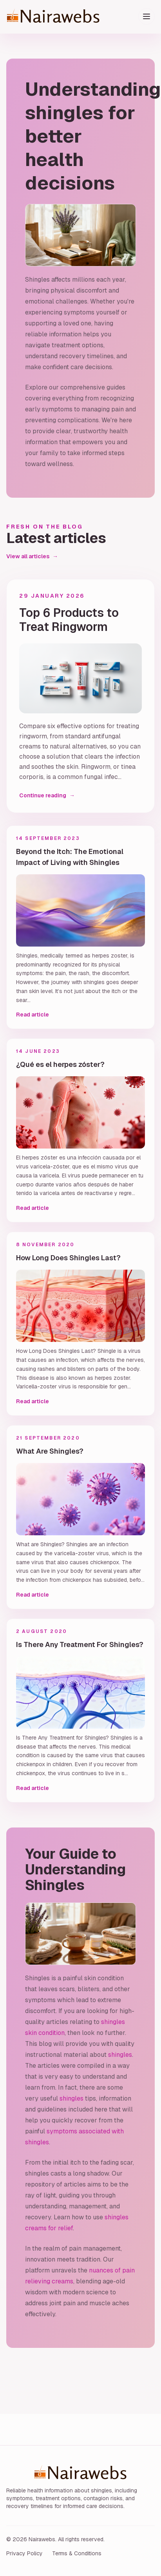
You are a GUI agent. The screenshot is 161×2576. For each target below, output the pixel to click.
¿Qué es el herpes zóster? (60, 1064)
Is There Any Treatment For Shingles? (79, 1644)
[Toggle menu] (146, 16)
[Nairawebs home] (72, 16)
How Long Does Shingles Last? (68, 1257)
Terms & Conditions (76, 2553)
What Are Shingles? (49, 1451)
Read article (32, 1014)
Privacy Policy (24, 2553)
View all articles (32, 556)
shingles (120, 2055)
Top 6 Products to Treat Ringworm (69, 620)
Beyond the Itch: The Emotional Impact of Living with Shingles (69, 857)
